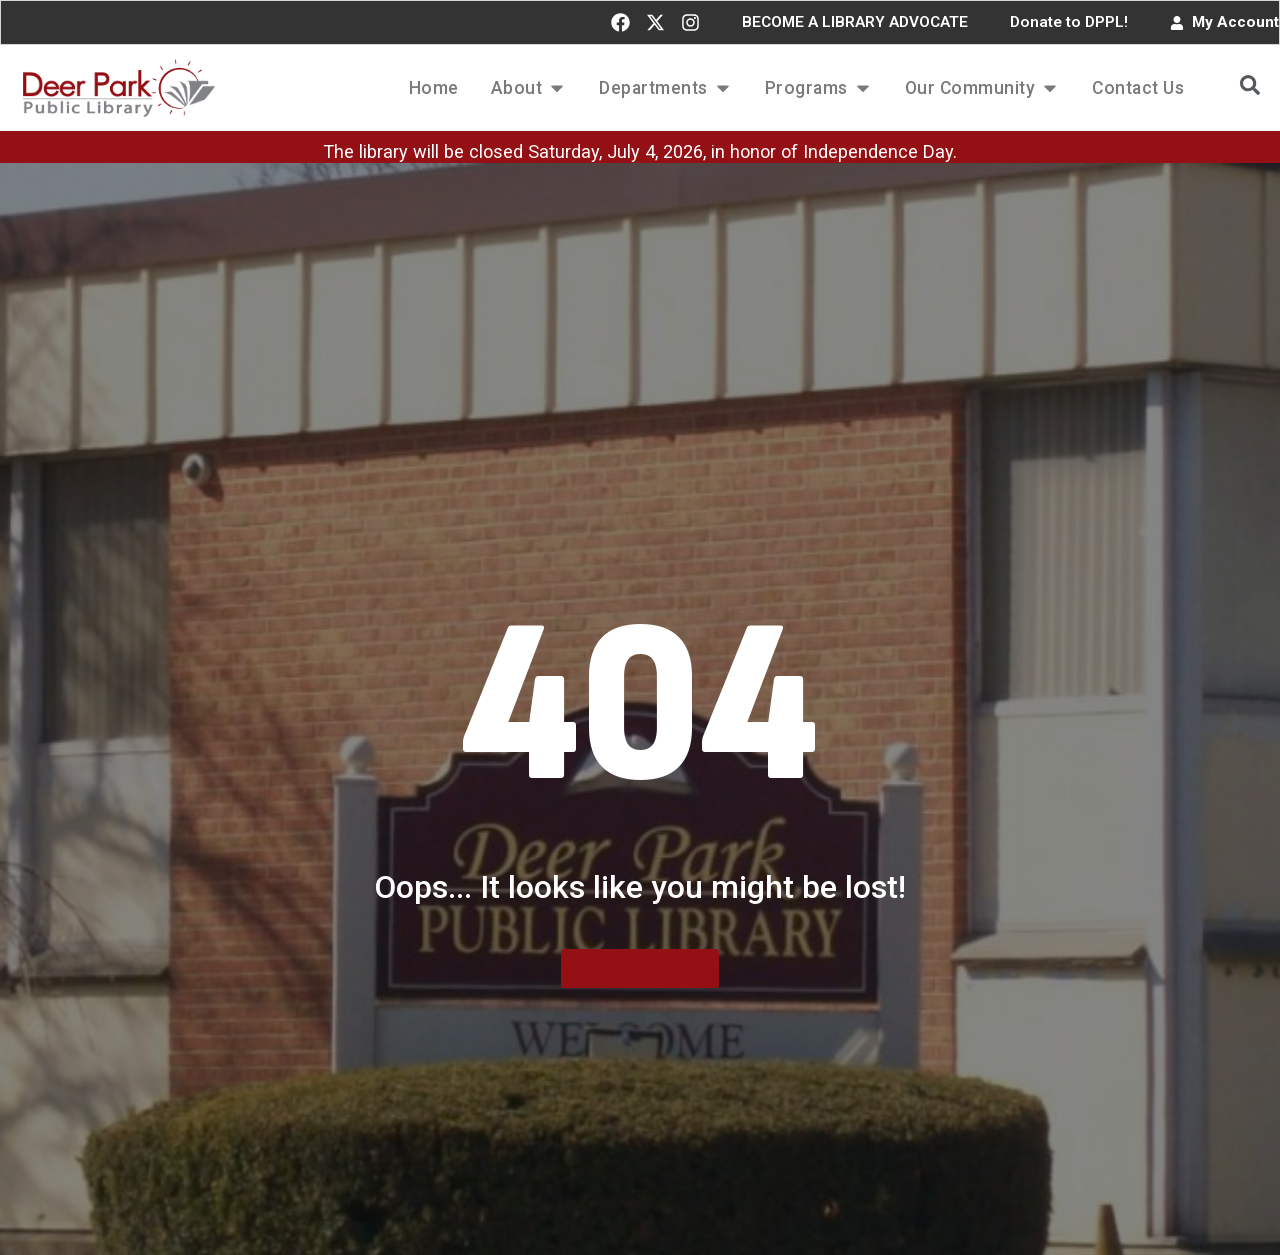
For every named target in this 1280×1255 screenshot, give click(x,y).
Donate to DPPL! (1069, 22)
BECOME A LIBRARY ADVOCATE (855, 22)
